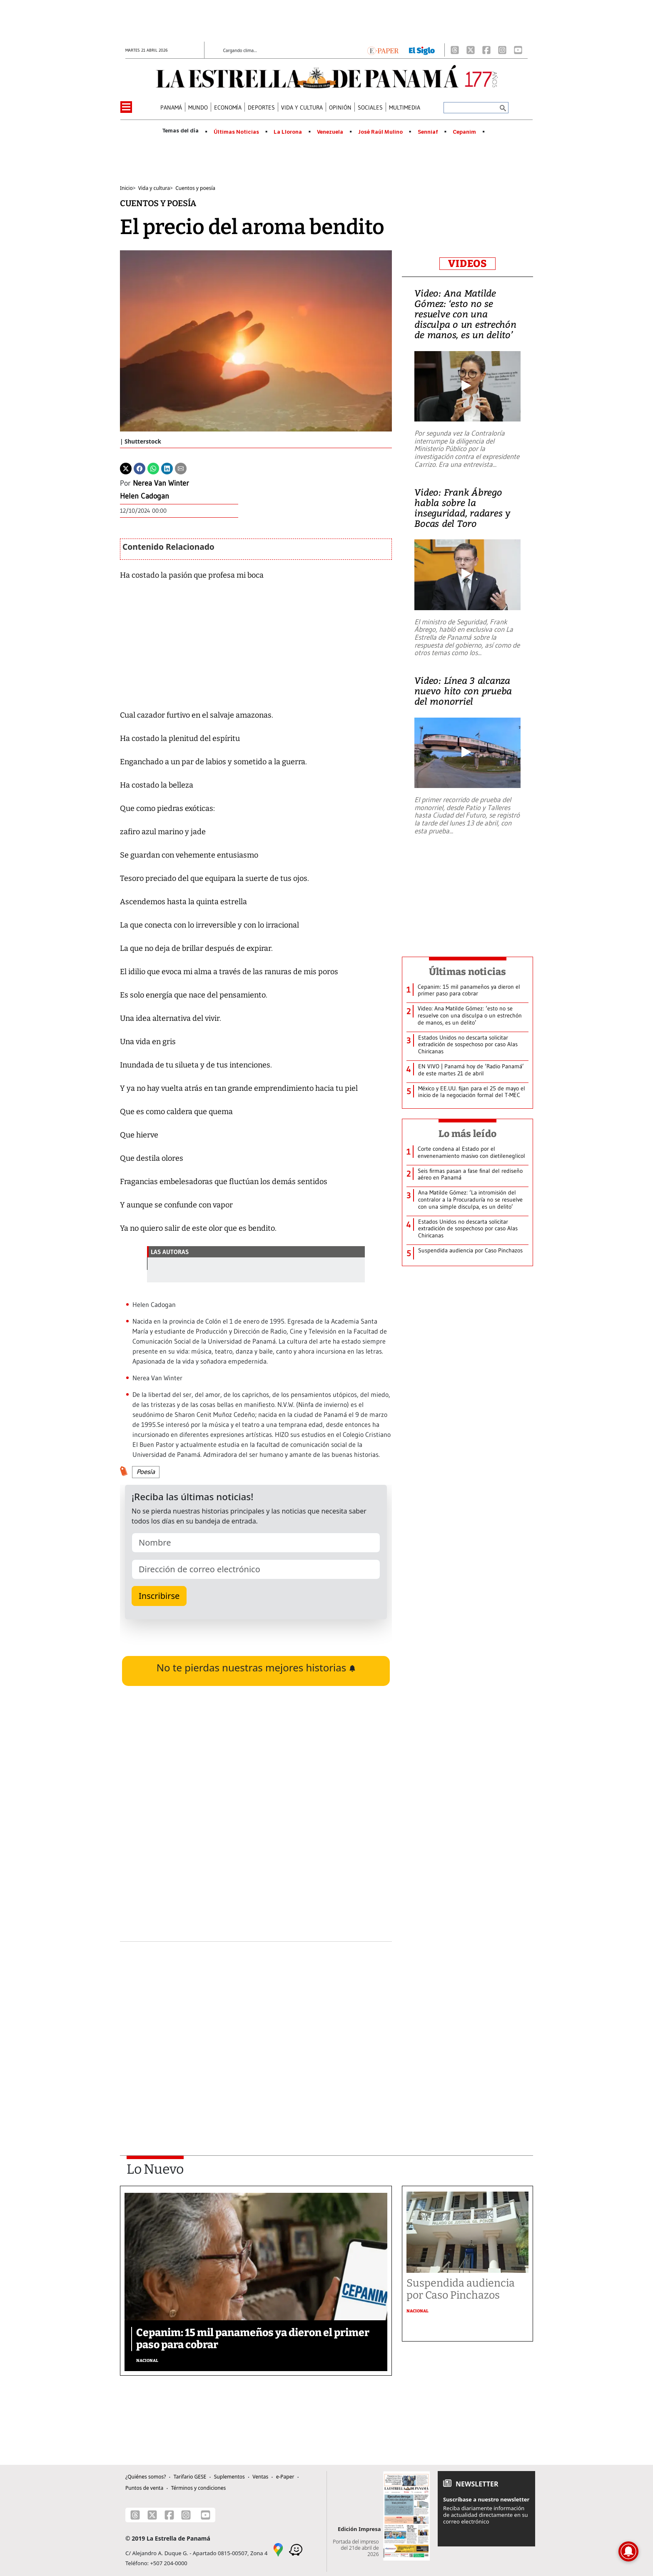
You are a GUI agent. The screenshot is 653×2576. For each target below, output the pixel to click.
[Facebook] (486, 50)
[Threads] (455, 50)
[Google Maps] (278, 2549)
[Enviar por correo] (181, 467)
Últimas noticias (467, 972)
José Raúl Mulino (380, 132)
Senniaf (428, 132)
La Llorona (288, 132)
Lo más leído (467, 1134)
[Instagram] (502, 50)
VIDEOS (467, 263)
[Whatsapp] (153, 467)
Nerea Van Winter (161, 483)
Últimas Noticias (236, 132)
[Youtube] (518, 50)
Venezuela (330, 132)
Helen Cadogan (144, 496)
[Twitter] (126, 467)
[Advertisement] (256, 2026)
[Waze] (295, 2549)
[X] (471, 50)
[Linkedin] (167, 467)
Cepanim (464, 132)
